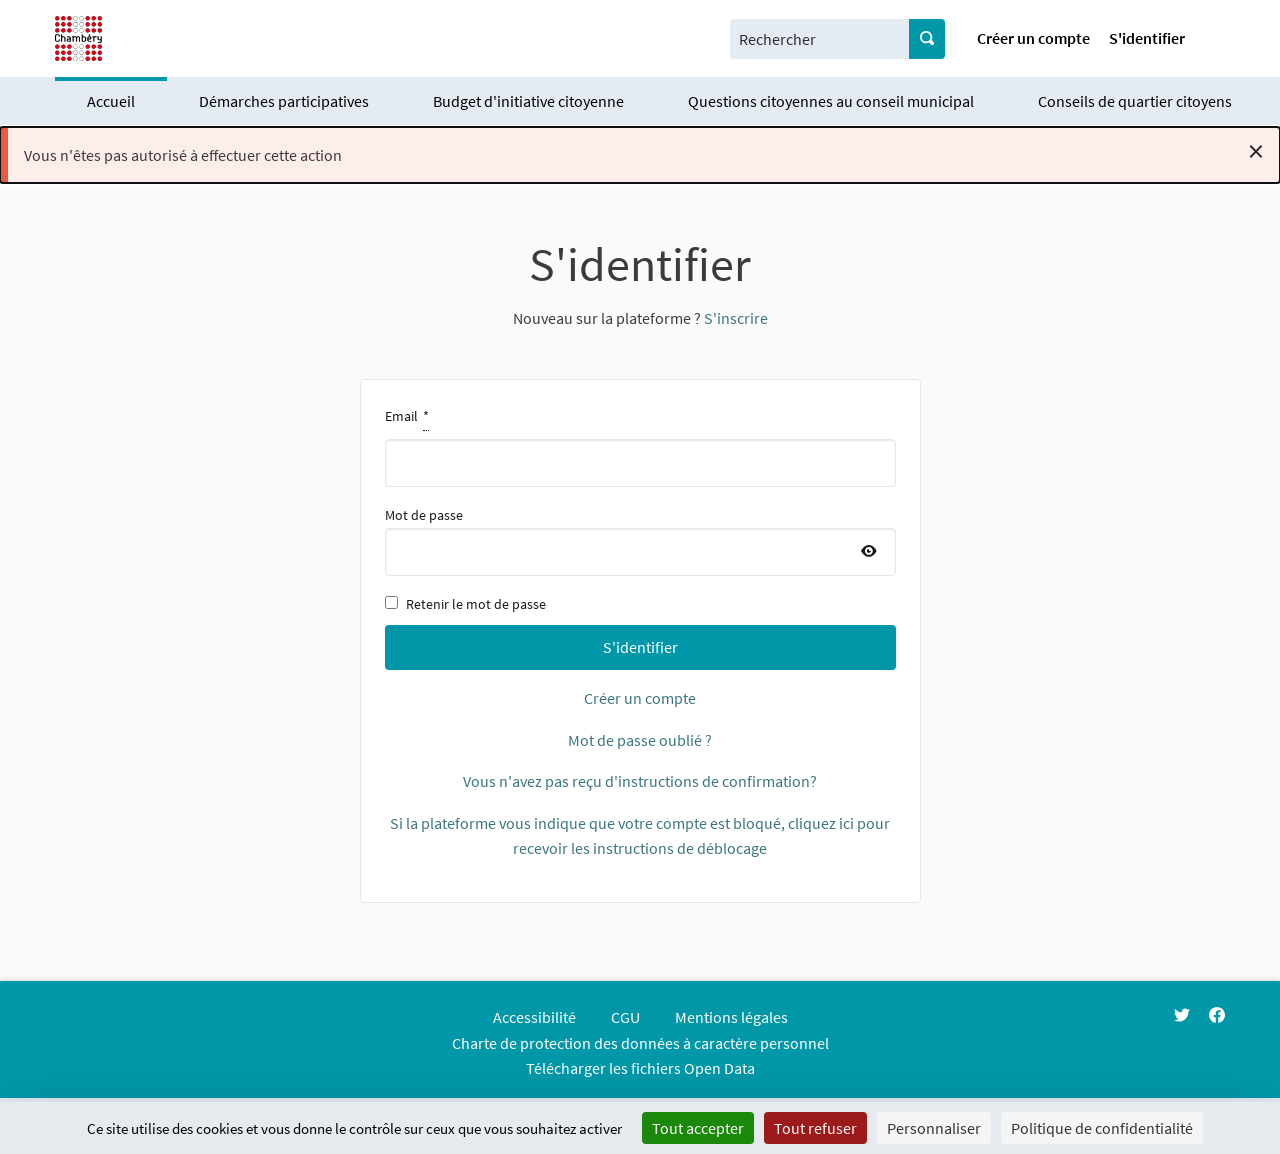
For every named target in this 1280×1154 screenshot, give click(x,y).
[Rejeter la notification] (1256, 151)
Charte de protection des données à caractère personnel (640, 1043)
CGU (625, 1017)
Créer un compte (1033, 38)
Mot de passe (640, 541)
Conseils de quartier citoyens (1135, 101)
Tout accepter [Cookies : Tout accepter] (698, 1128)
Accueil (111, 101)
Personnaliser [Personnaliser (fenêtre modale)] (934, 1128)
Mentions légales (731, 1017)
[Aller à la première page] (78, 38)
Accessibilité (534, 1017)
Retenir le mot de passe (465, 604)
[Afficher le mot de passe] (869, 552)
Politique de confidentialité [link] (1102, 1128)
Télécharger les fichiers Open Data (640, 1068)
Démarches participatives (284, 101)
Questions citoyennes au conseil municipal (831, 101)
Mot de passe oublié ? (640, 740)
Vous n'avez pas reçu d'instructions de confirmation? (640, 781)
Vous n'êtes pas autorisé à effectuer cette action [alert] (644, 151)
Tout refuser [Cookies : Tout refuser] (815, 1128)
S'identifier (1147, 38)
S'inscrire (736, 318)
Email (640, 445)
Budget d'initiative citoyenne (528, 101)
